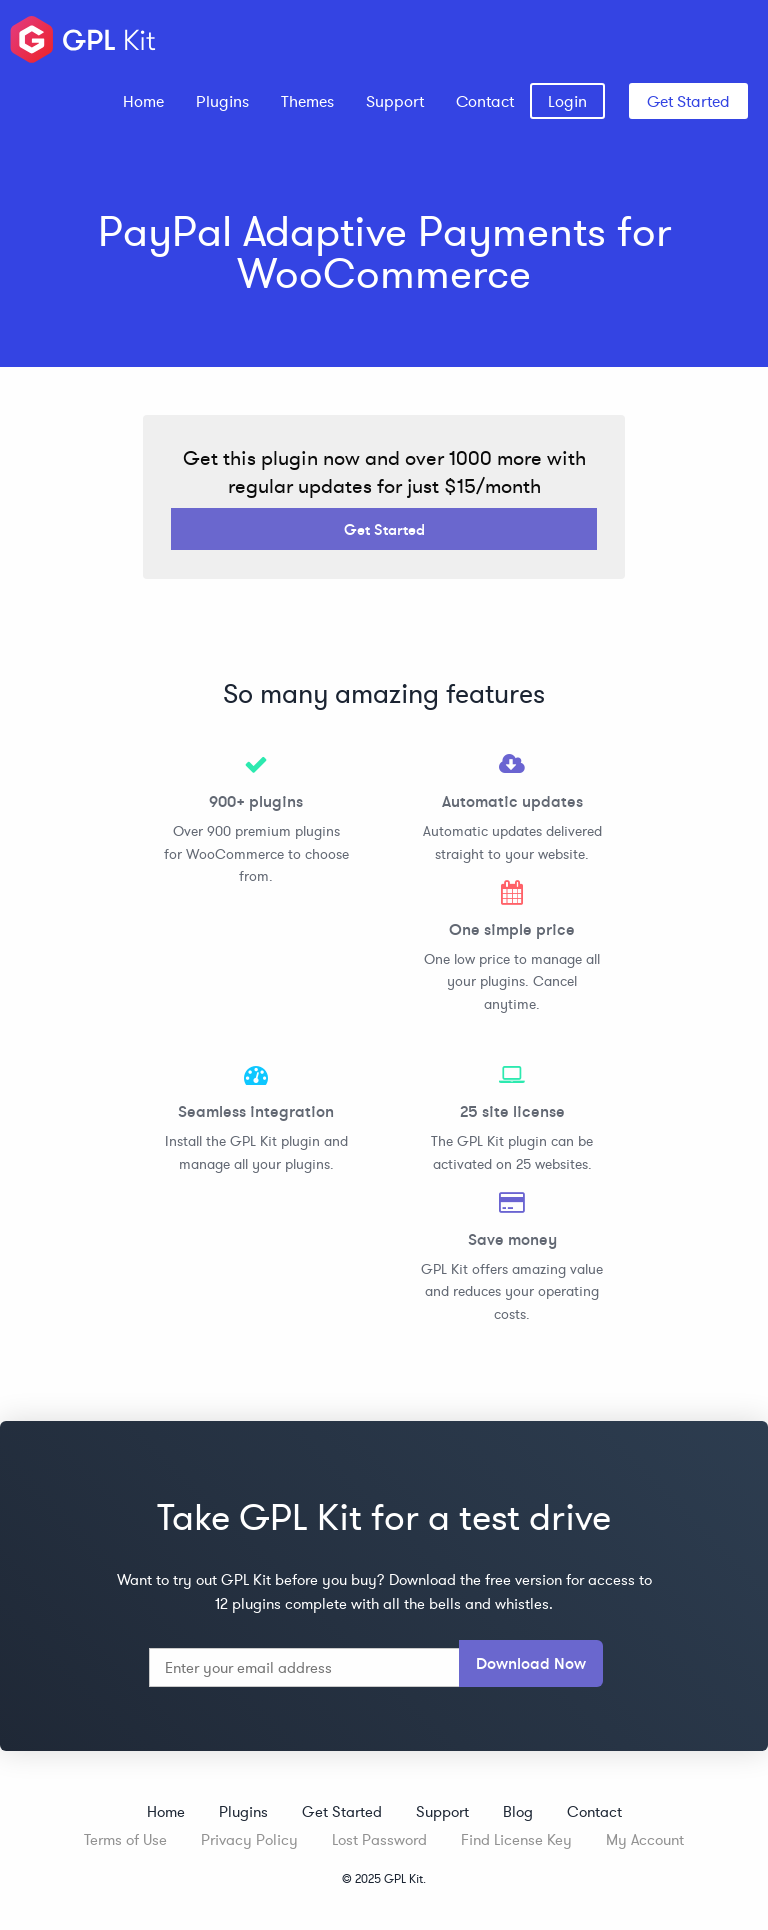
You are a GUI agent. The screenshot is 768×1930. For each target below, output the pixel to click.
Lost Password (379, 1839)
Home (143, 101)
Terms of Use (125, 1839)
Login (567, 101)
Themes (307, 101)
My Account (645, 1839)
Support (395, 101)
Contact (485, 101)
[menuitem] (143, 101)
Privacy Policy (249, 1839)
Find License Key (516, 1839)
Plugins (222, 101)
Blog (518, 1811)
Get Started (688, 101)
